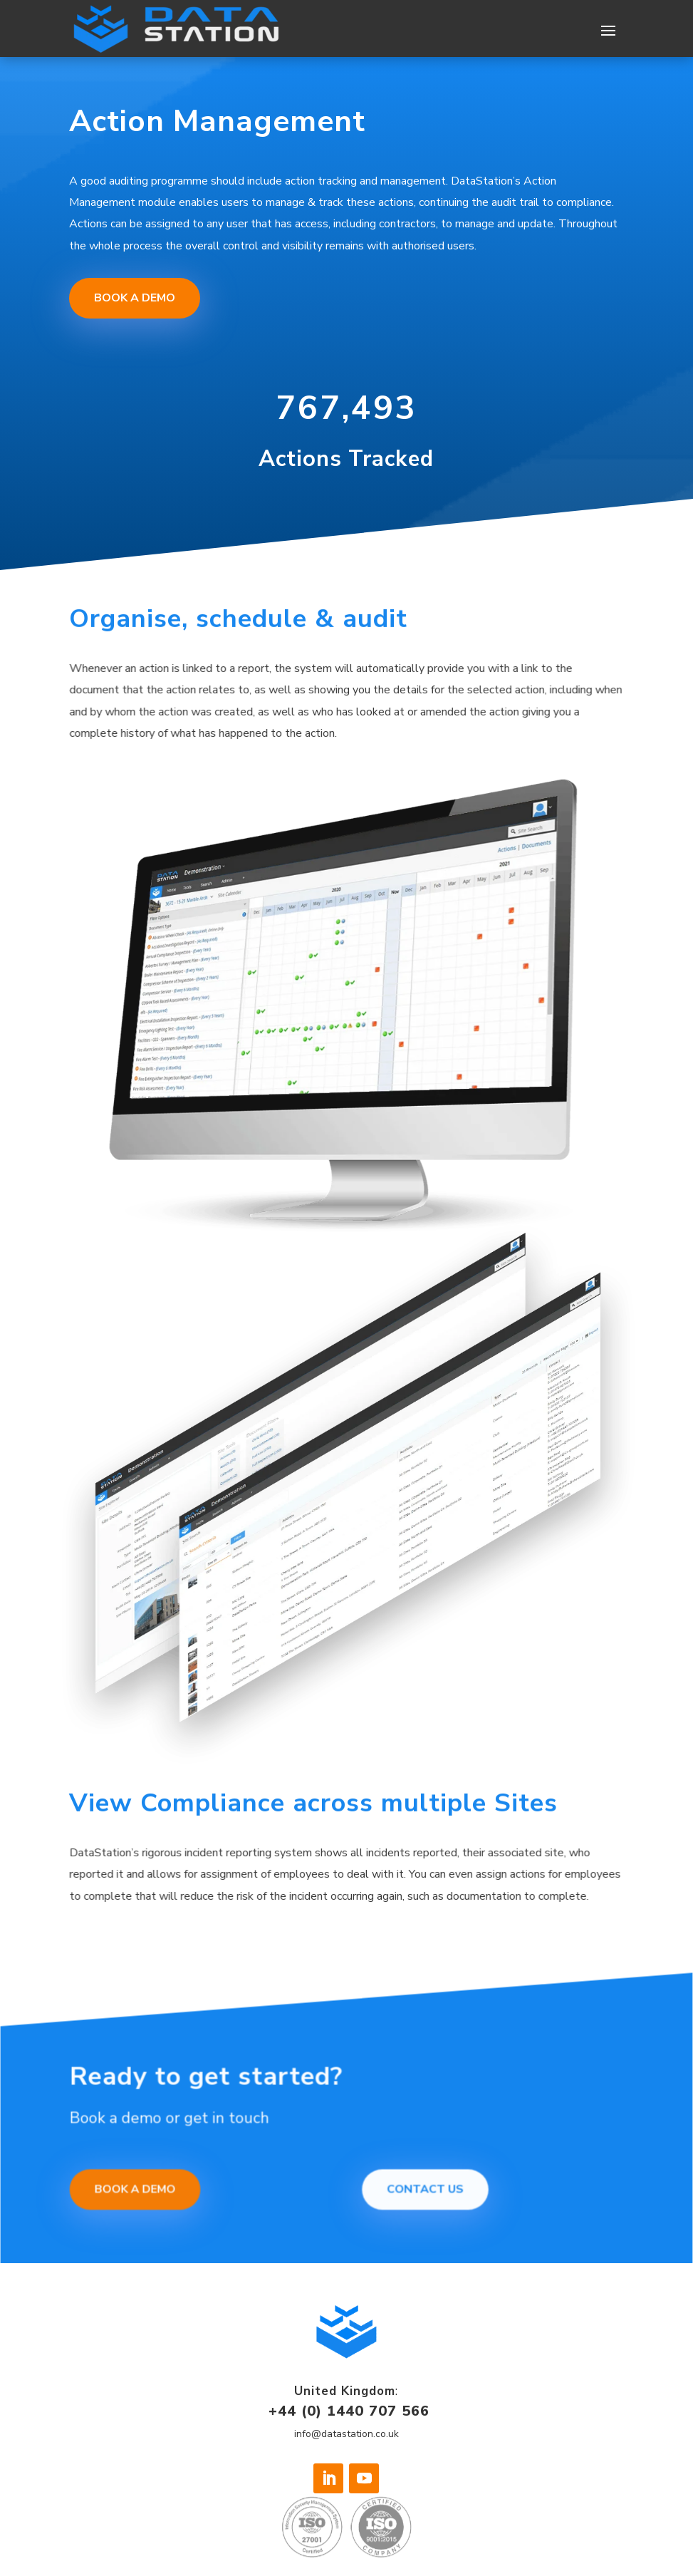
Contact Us (424, 2193)
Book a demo (151, 2193)
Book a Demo (138, 292)
